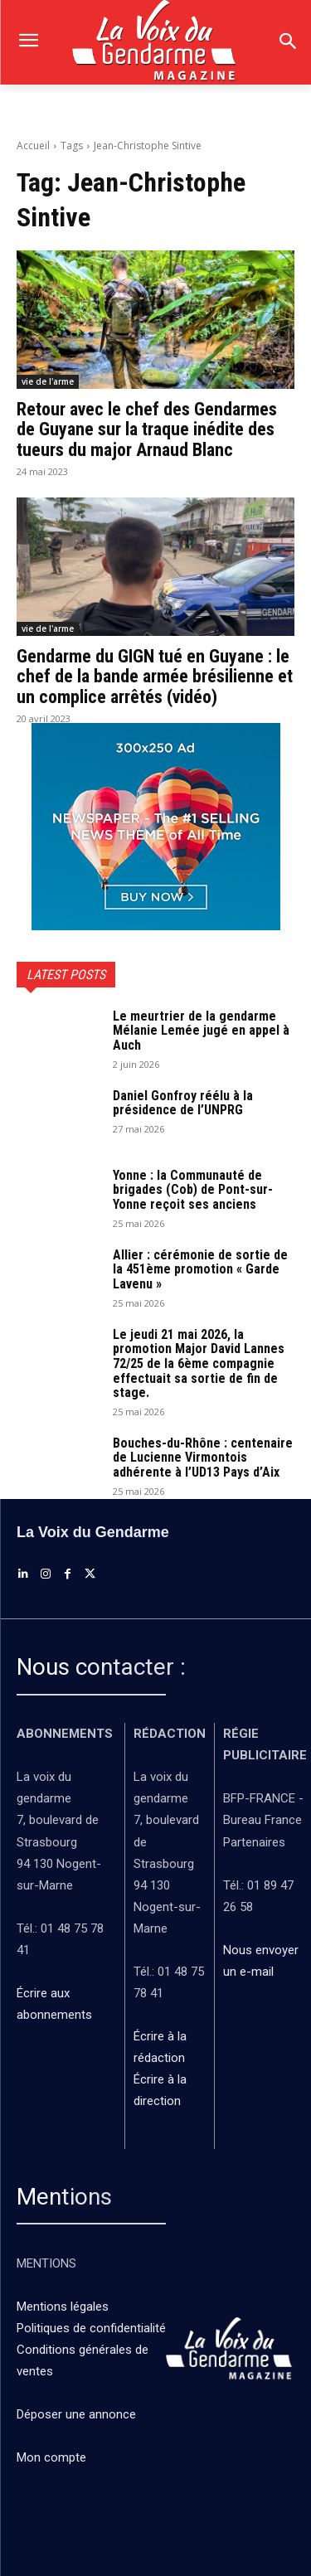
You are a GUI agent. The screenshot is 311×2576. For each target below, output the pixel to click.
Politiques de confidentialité (91, 2328)
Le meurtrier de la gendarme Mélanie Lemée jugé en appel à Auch (201, 1030)
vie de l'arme (48, 381)
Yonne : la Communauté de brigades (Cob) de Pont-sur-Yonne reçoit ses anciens (193, 1189)
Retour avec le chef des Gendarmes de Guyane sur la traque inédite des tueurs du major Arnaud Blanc (147, 429)
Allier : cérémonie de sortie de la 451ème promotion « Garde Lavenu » (200, 1269)
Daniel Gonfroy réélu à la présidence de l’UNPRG (183, 1103)
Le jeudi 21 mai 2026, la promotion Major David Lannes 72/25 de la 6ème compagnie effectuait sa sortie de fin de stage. (198, 1363)
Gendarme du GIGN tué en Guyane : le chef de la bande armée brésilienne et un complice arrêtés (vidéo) (155, 676)
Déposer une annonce (76, 2414)
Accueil (33, 145)
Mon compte (51, 2457)
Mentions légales (63, 2306)
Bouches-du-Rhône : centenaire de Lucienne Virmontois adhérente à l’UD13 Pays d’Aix (203, 1457)
